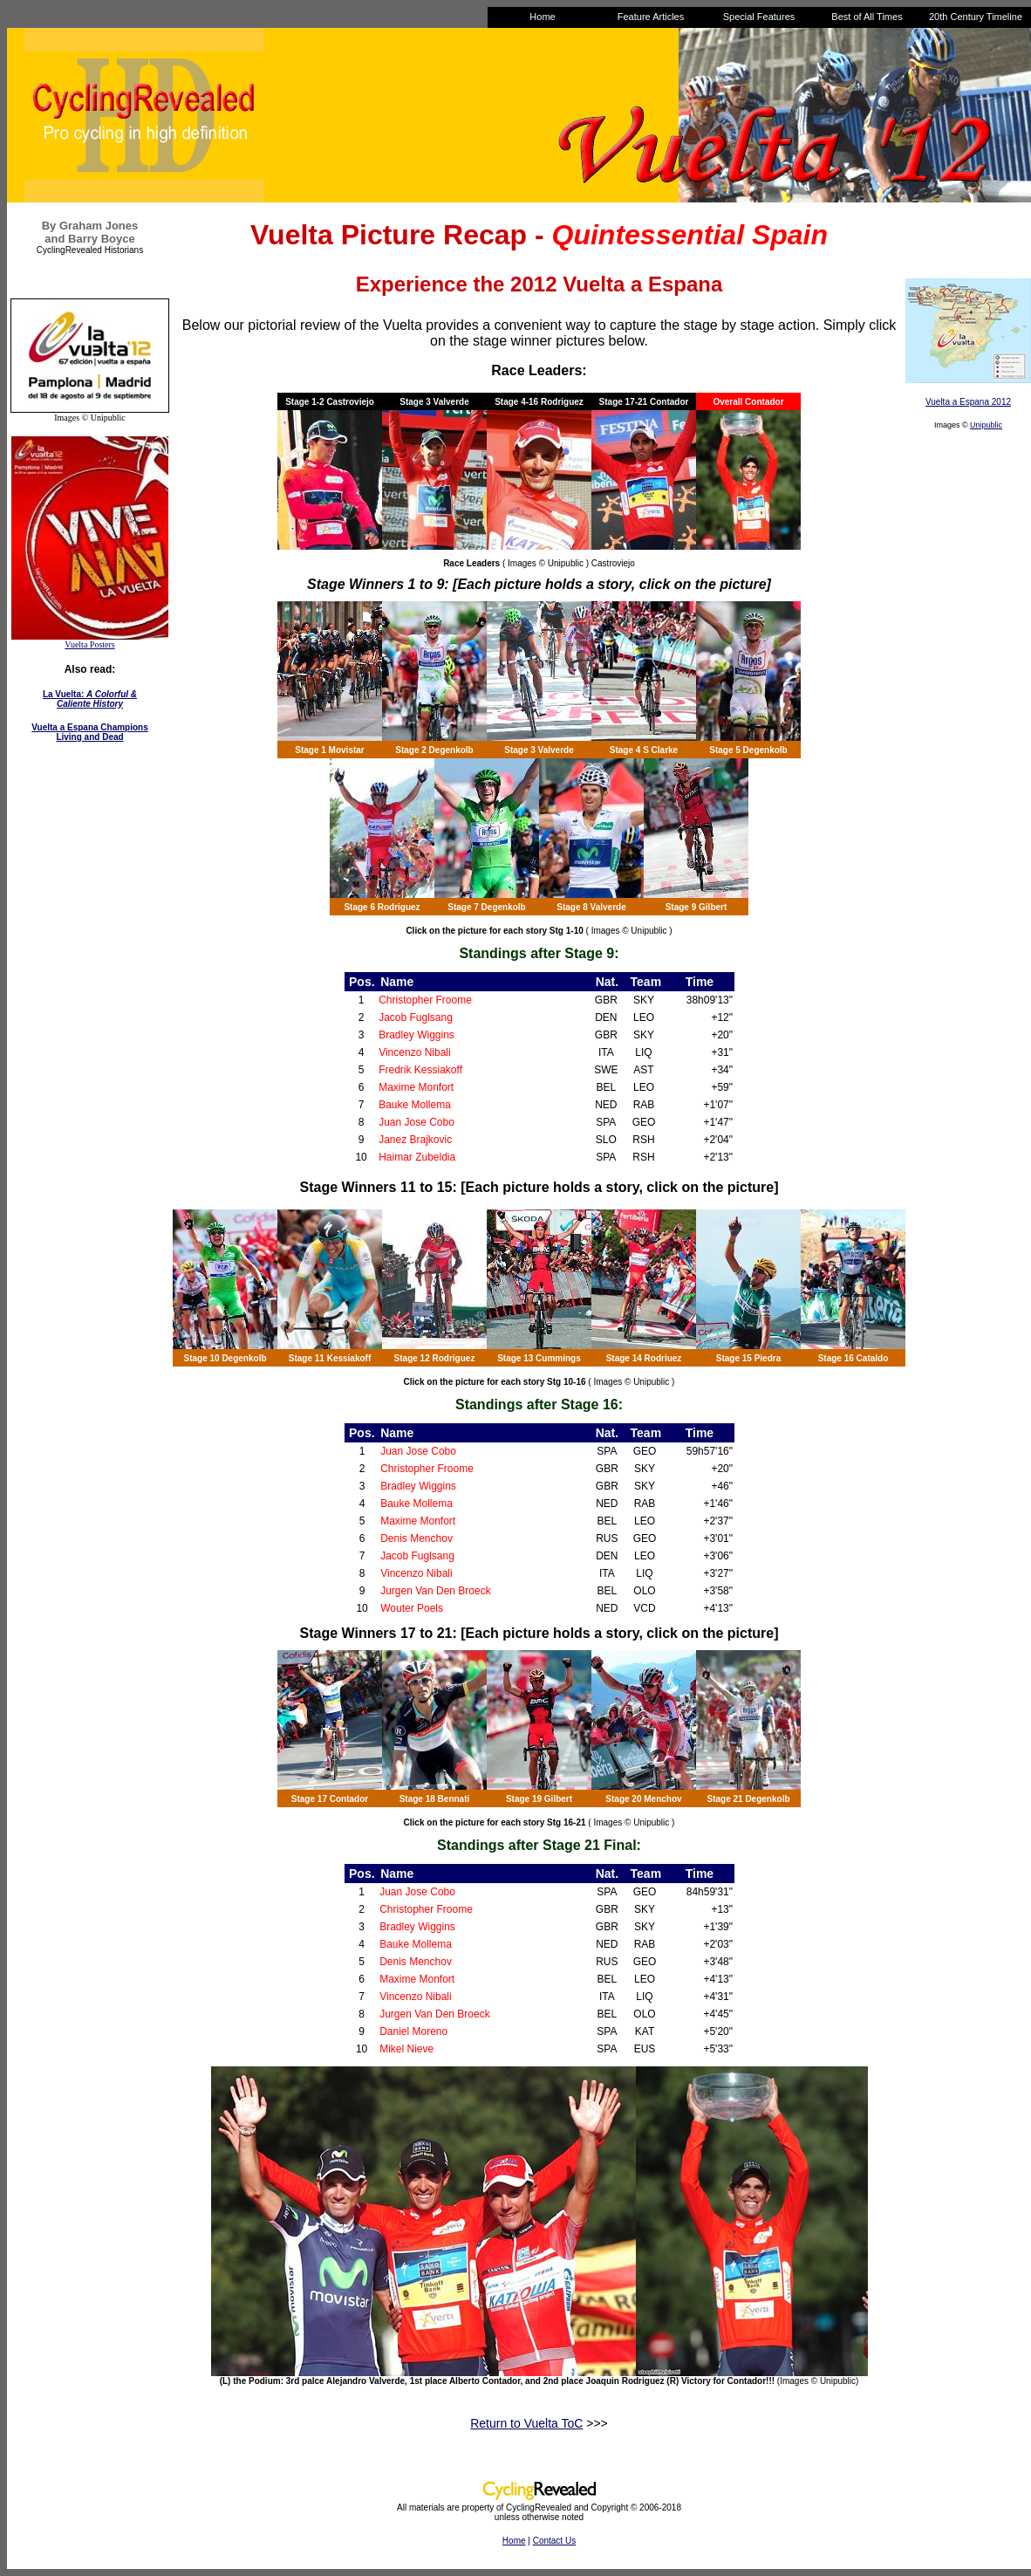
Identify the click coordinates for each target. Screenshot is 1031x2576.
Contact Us (554, 2540)
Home (514, 2540)
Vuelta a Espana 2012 (968, 402)
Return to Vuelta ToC (526, 2423)
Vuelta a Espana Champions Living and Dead (89, 732)
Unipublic (986, 425)
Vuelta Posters (89, 644)
